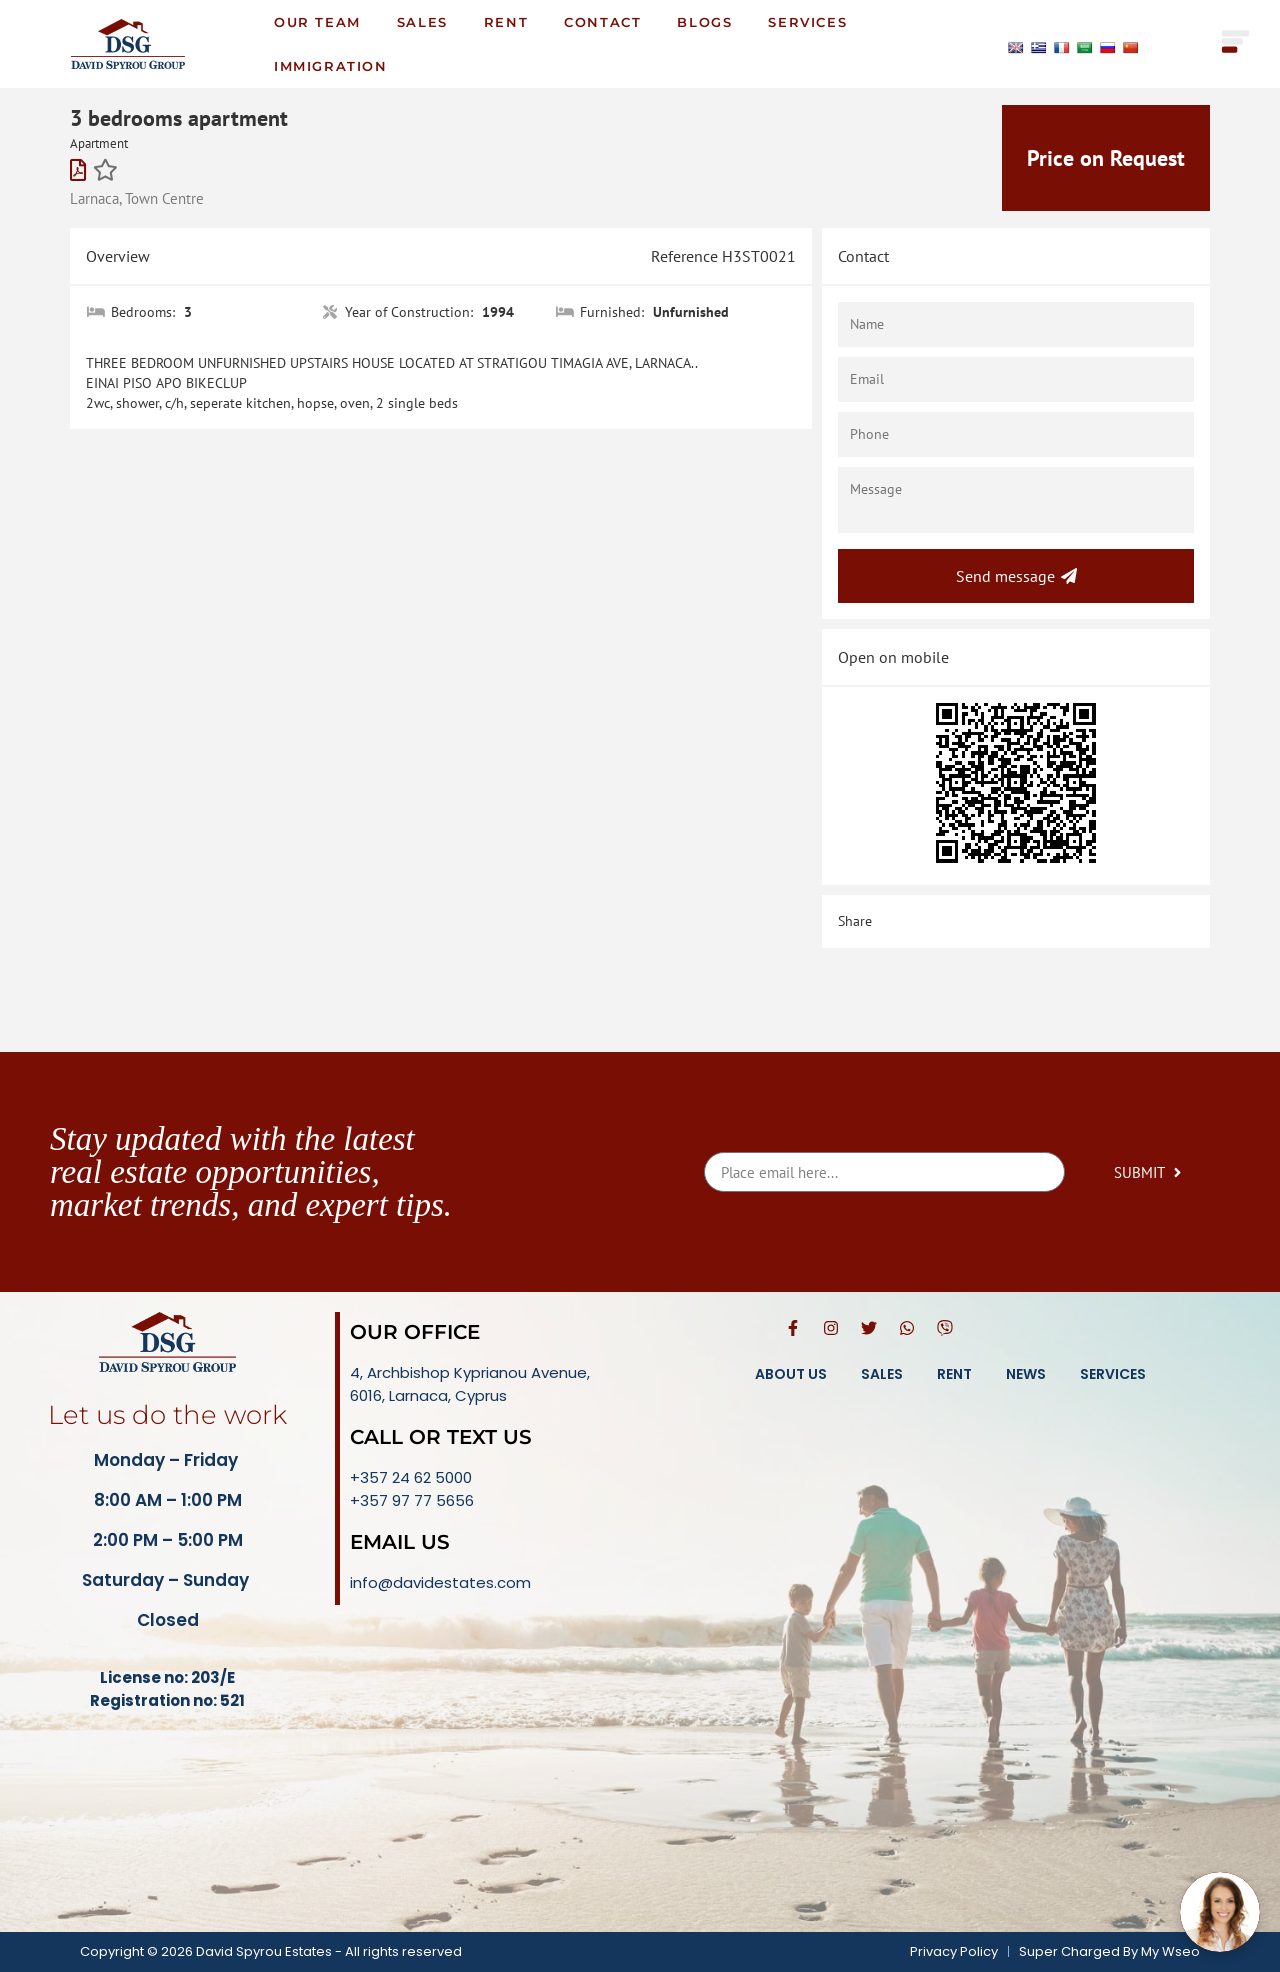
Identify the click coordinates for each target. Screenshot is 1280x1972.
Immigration (331, 66)
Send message (1016, 576)
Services (807, 22)
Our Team (317, 22)
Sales (422, 22)
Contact (602, 22)
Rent (506, 22)
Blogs (704, 22)
